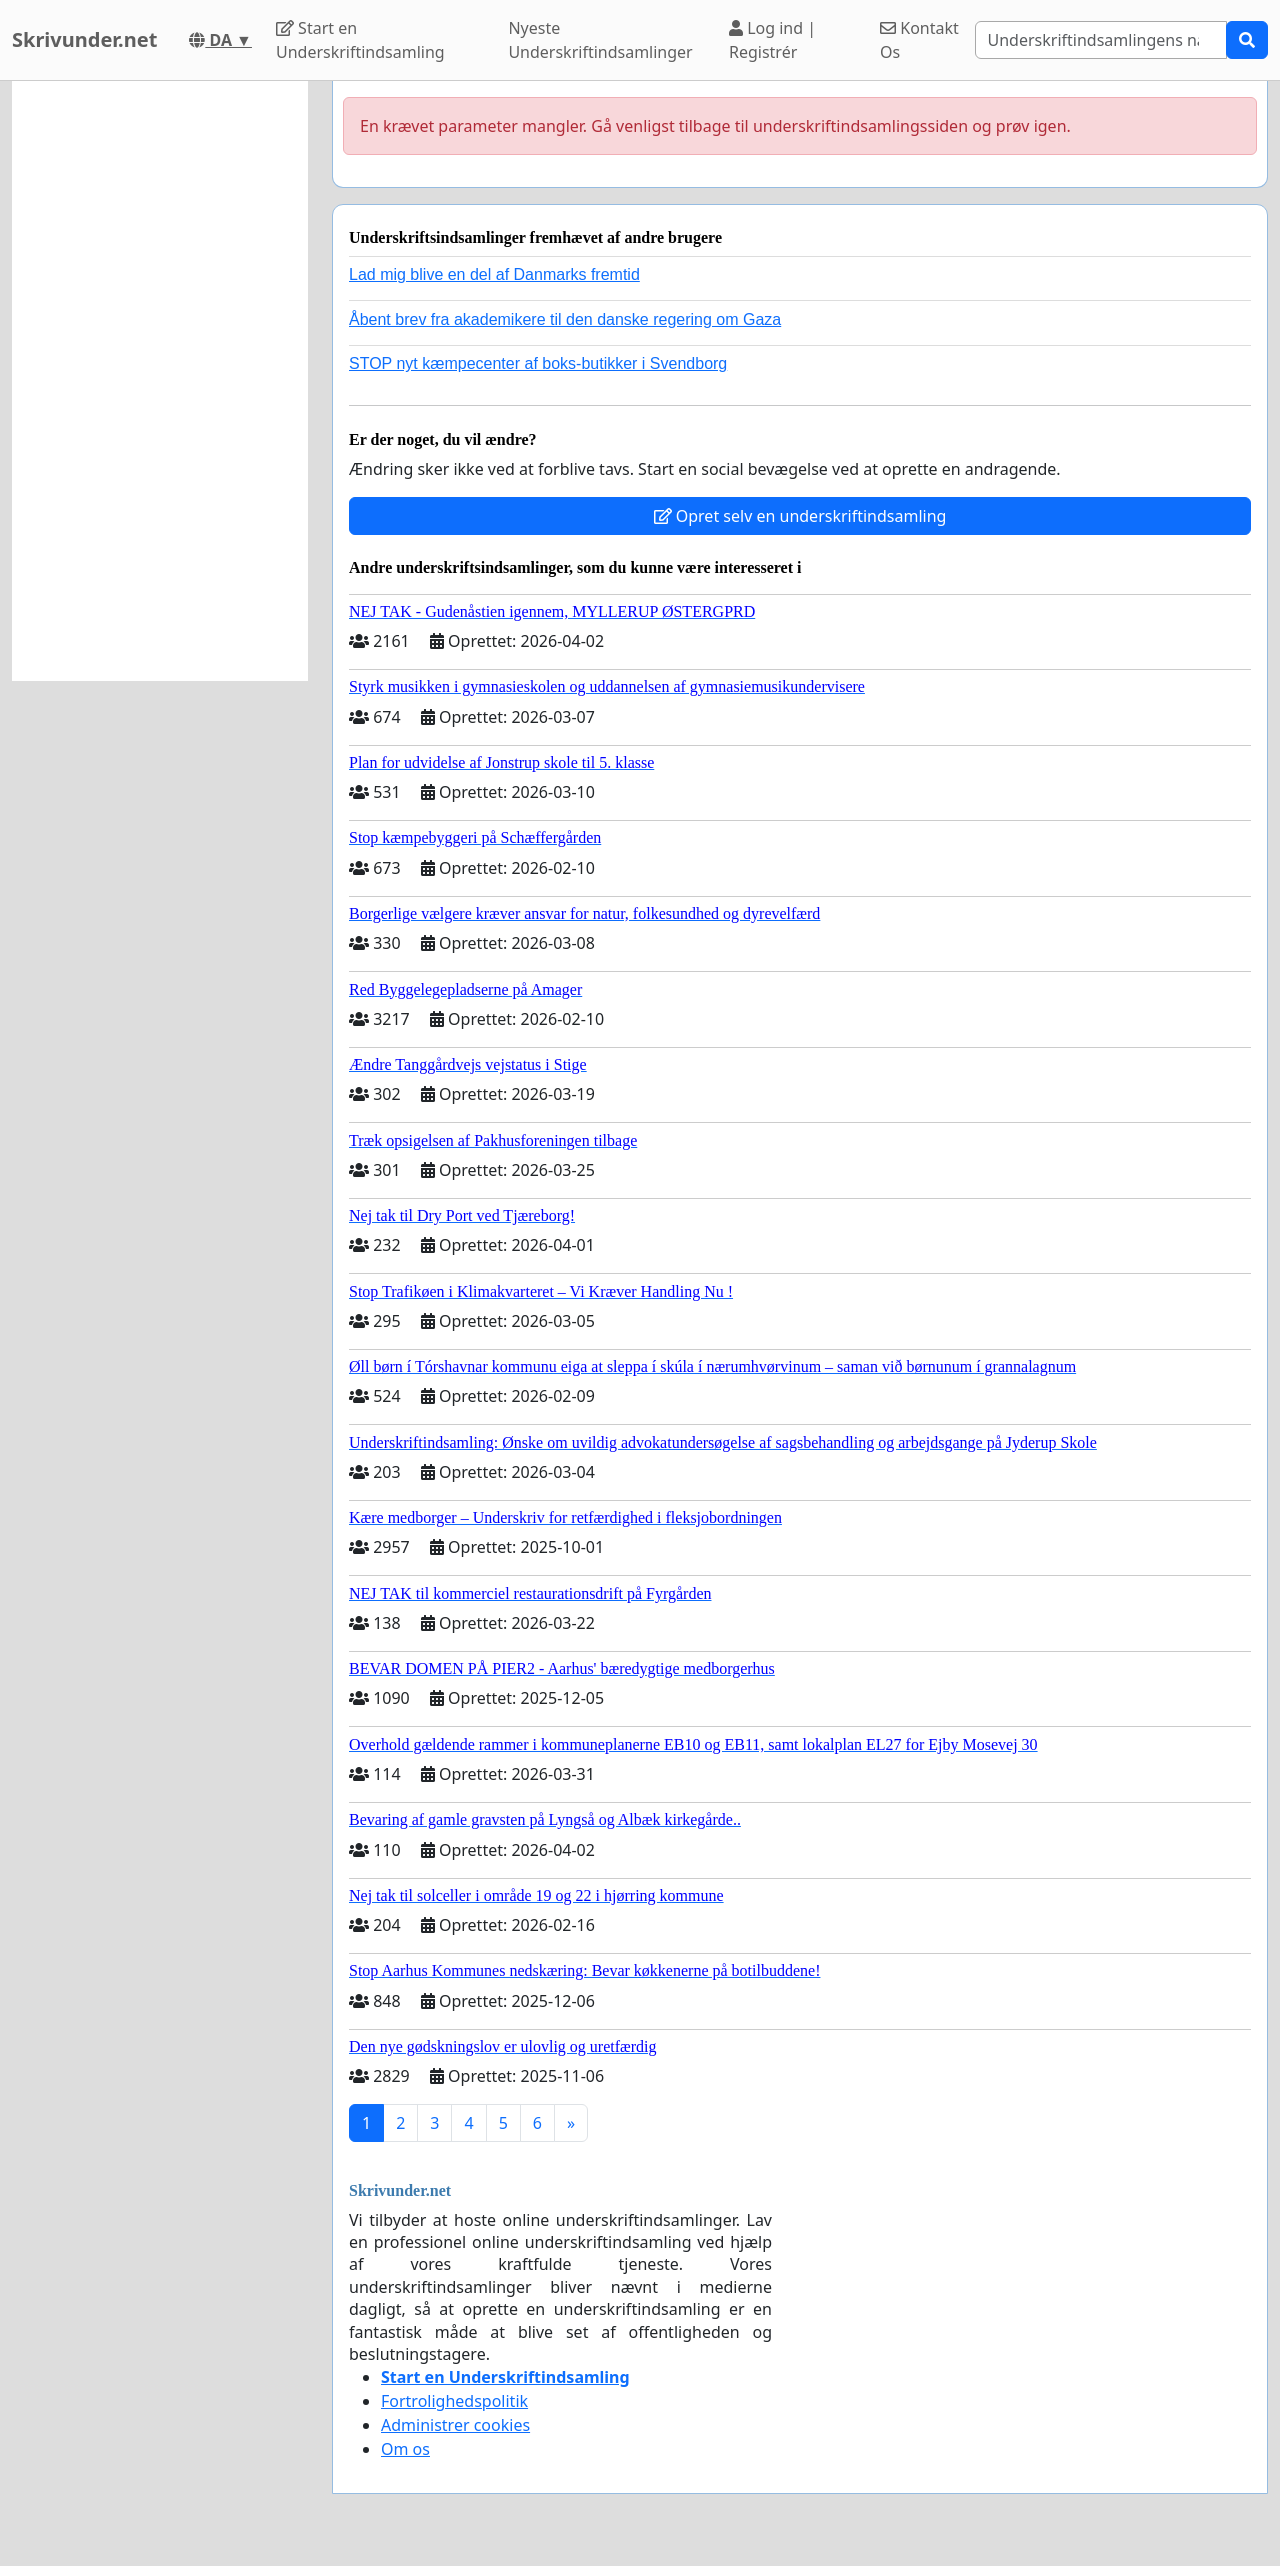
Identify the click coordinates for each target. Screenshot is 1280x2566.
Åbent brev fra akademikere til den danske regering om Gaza (565, 319)
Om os (405, 2449)
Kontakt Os (919, 40)
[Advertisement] (160, 381)
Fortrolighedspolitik (454, 2401)
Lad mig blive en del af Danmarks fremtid (494, 274)
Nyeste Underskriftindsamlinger (600, 40)
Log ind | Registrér (772, 40)
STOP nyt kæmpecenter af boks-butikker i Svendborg (538, 363)
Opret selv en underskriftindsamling (800, 516)
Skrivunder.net (84, 39)
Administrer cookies (455, 2425)
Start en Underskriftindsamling (360, 40)
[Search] (1101, 40)
